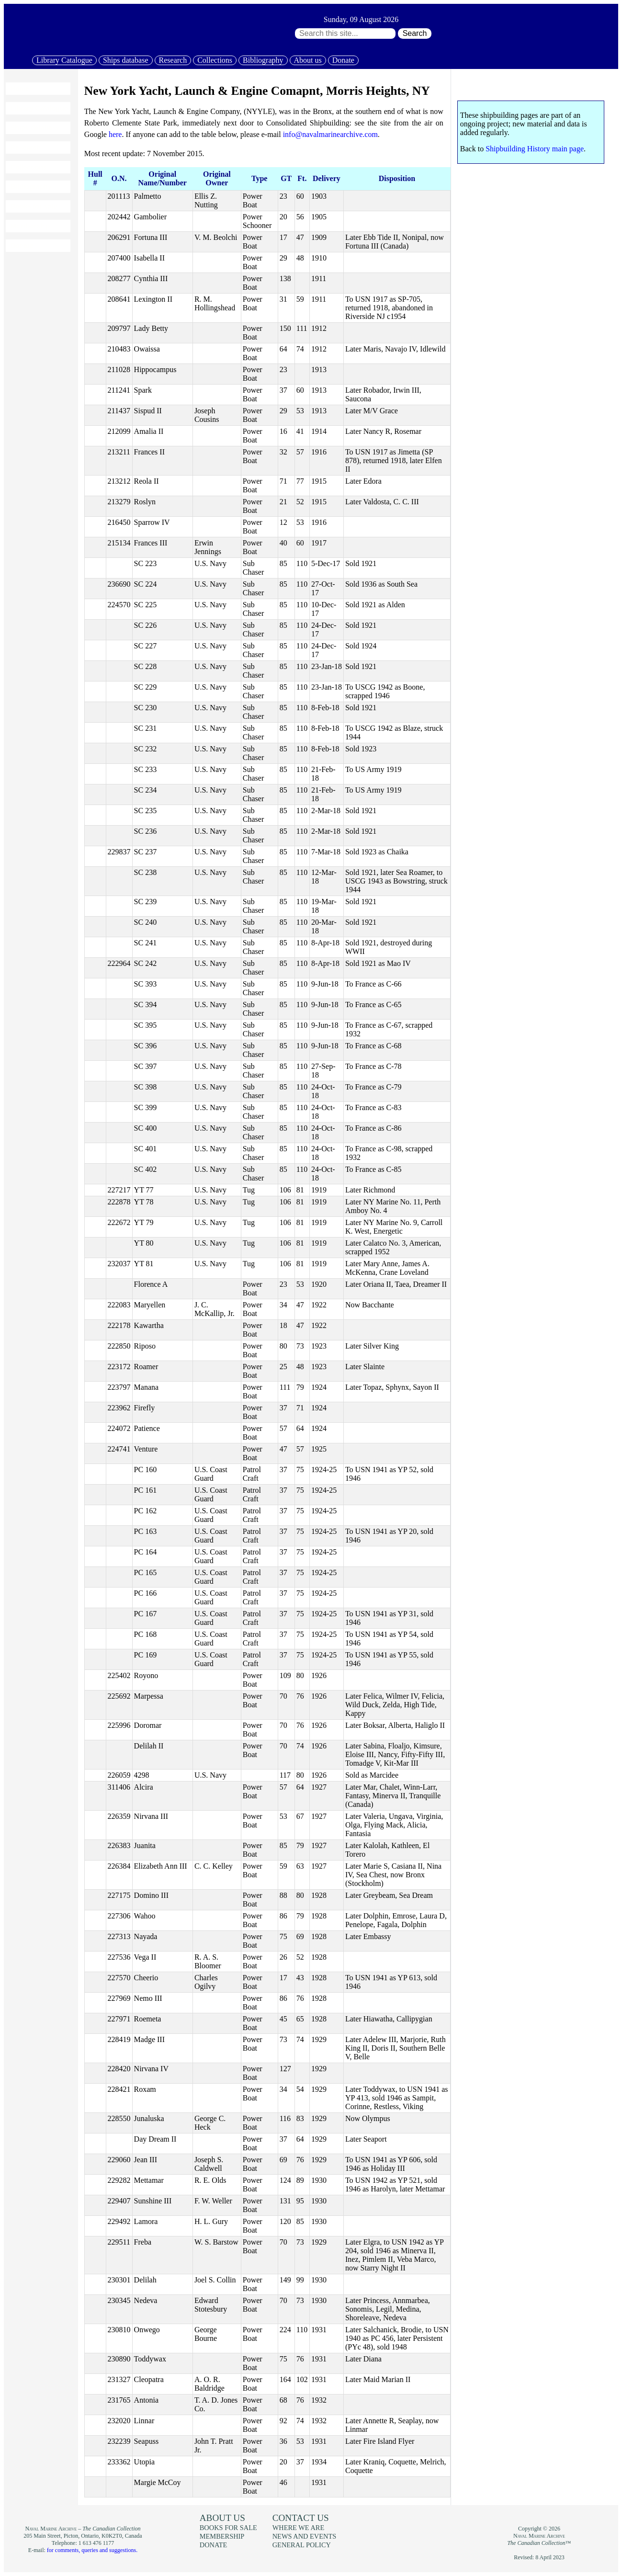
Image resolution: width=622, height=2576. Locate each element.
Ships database (125, 60)
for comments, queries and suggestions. (92, 2550)
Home (20, 88)
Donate (343, 60)
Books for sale (34, 206)
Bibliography (263, 60)
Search (415, 33)
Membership (30, 226)
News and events (304, 2536)
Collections (214, 60)
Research (173, 60)
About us (308, 60)
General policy (301, 2545)
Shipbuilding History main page (535, 149)
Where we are (298, 2527)
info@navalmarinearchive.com (330, 134)
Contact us (300, 2518)
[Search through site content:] (345, 33)
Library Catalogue (64, 60)
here (115, 134)
